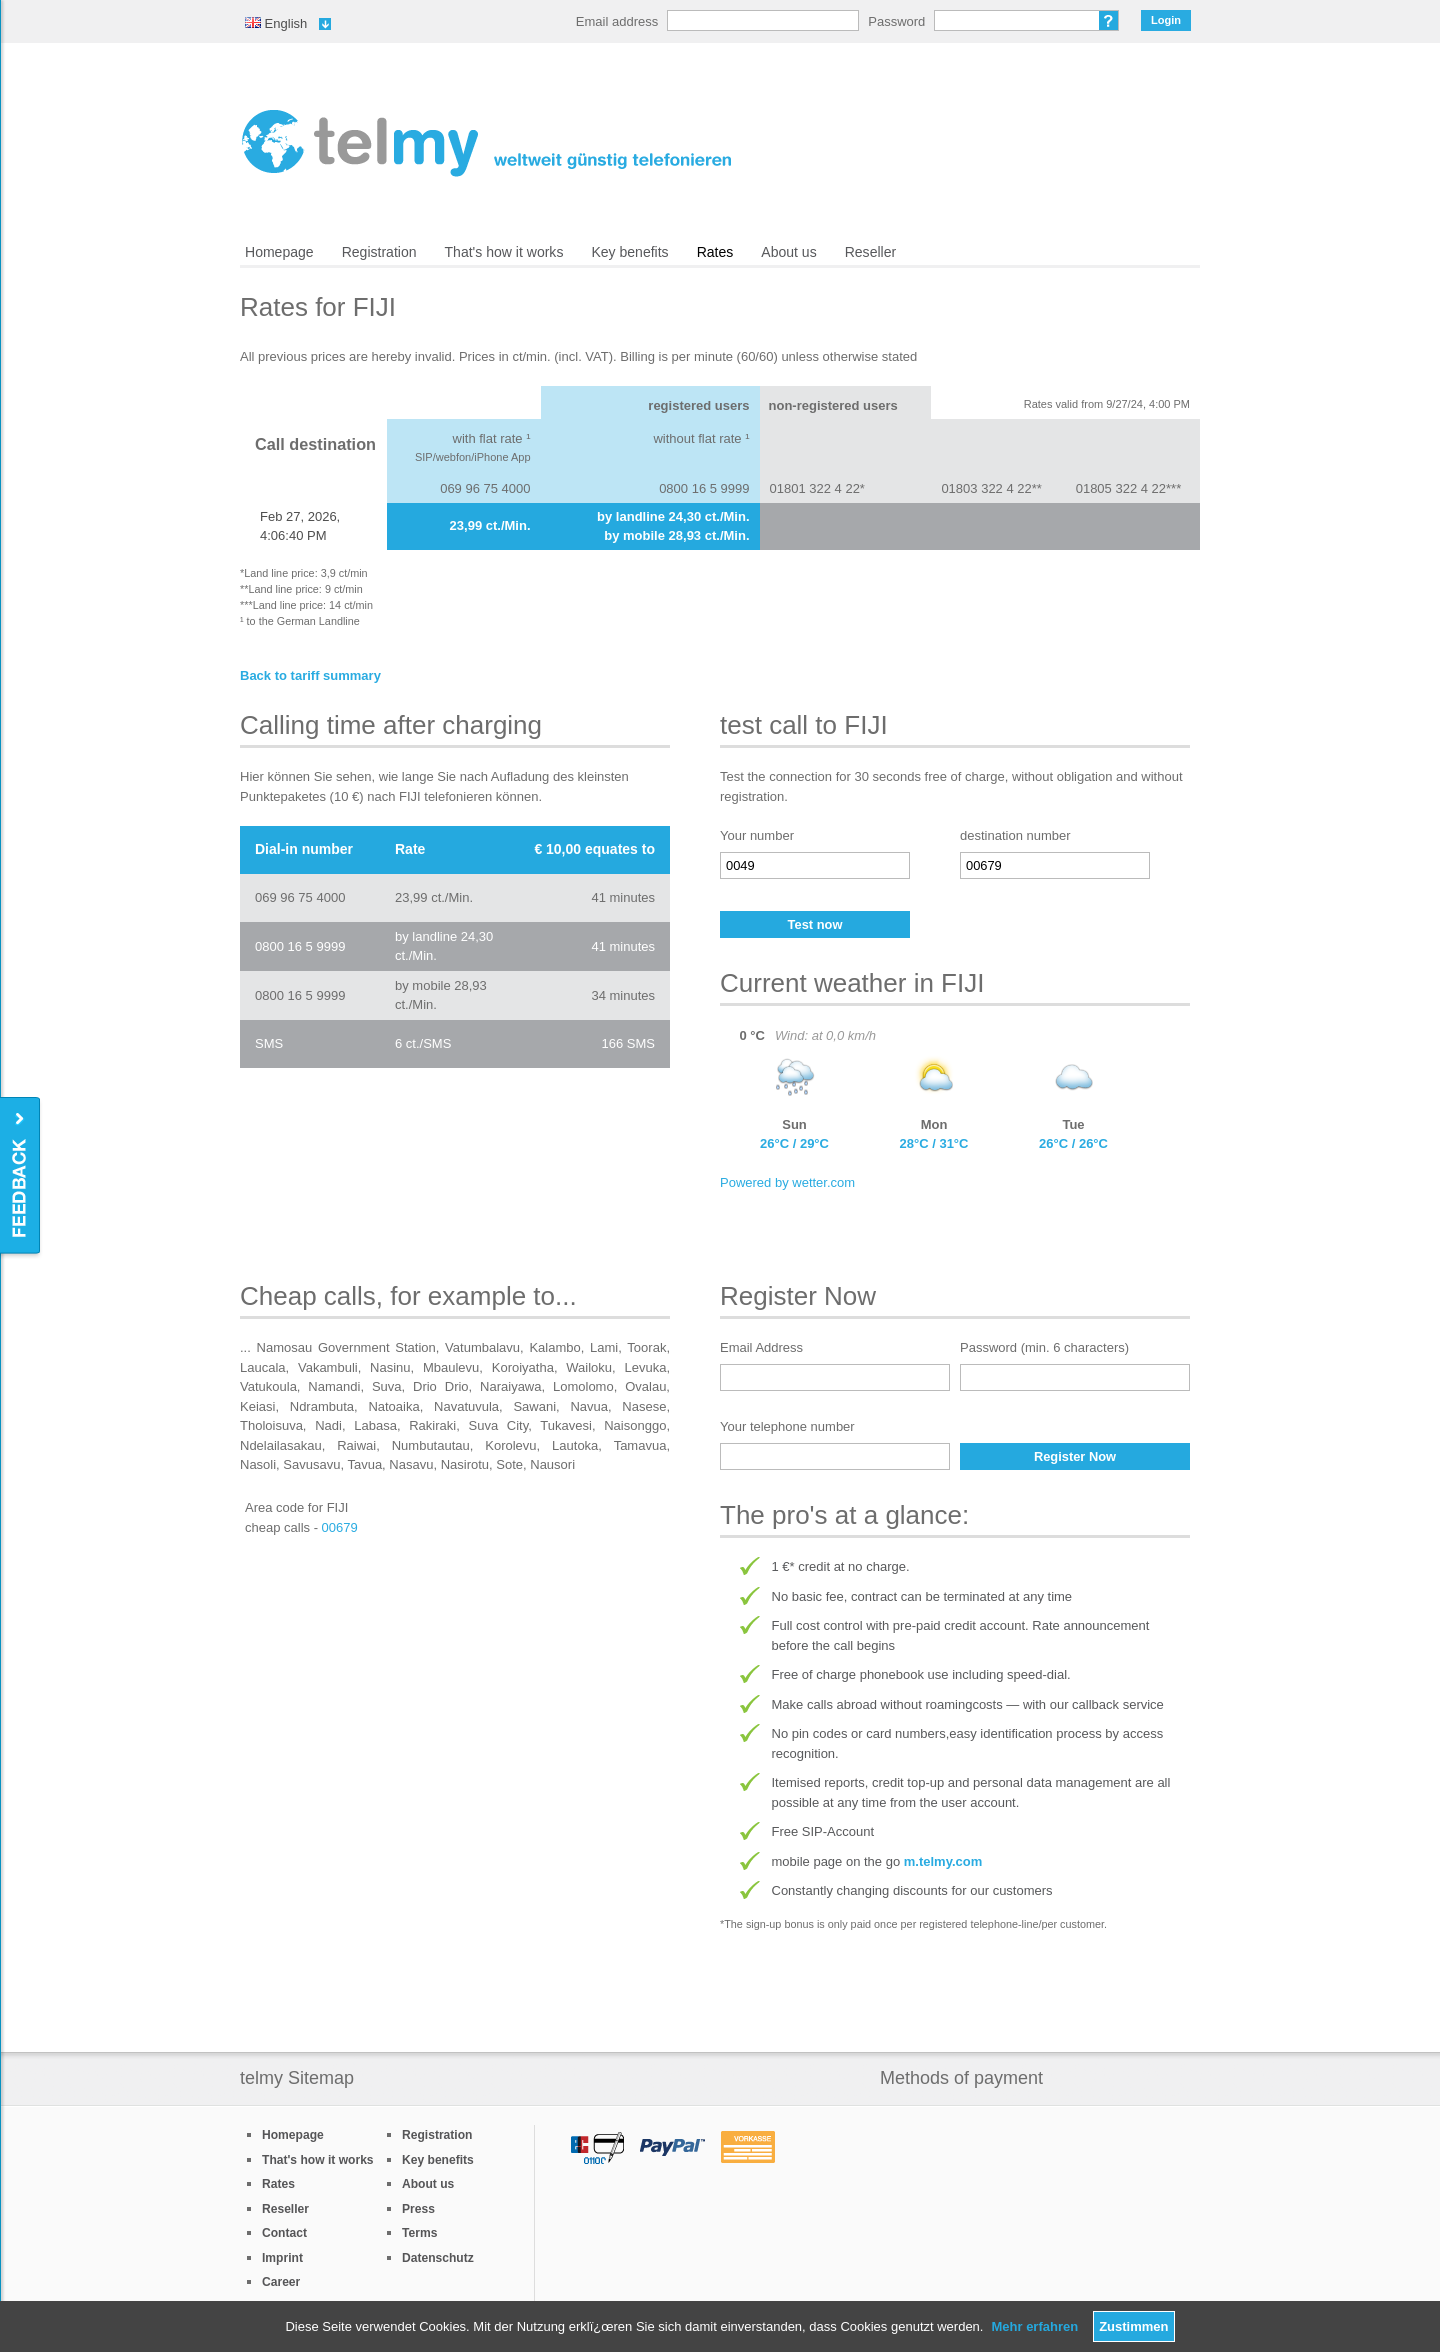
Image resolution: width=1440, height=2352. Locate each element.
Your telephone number (787, 1426)
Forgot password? (1109, 20)
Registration (379, 252)
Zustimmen (1133, 2326)
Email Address (761, 1347)
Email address (617, 21)
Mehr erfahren (1034, 2326)
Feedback (21, 1176)
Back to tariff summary (310, 675)
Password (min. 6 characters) (1044, 1347)
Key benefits (629, 252)
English (276, 23)
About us (788, 252)
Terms (419, 2233)
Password (896, 21)
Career (281, 2282)
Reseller (870, 252)
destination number (1015, 835)
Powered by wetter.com (787, 1182)
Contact (284, 2233)
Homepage (279, 252)
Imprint (282, 2258)
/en (486, 143)
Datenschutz (438, 2258)
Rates (715, 252)
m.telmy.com (943, 1861)
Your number (757, 835)
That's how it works (504, 252)
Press (418, 2209)
